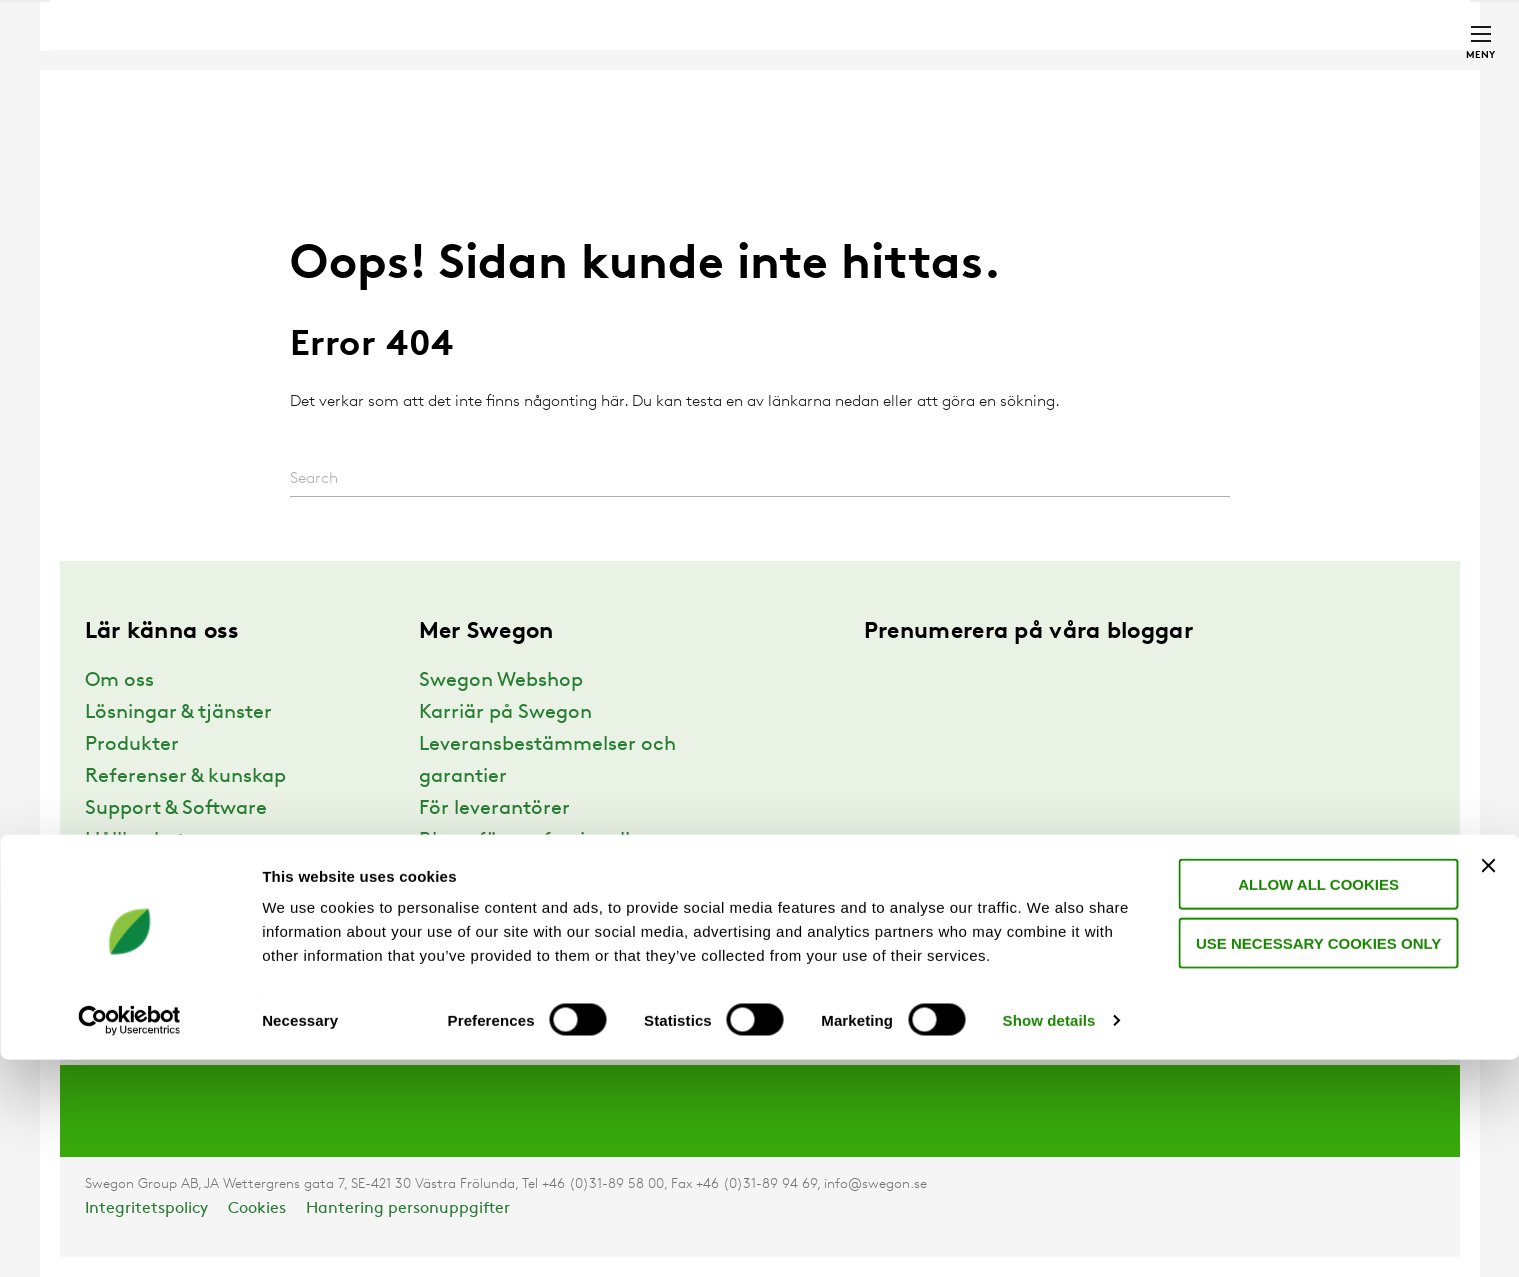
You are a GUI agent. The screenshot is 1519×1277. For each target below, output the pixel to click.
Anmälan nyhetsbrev (515, 937)
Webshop (1196, 9)
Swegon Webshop (501, 681)
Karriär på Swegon (505, 713)
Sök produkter (859, 10)
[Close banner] (1488, 1083)
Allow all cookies (1314, 1101)
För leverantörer (494, 809)
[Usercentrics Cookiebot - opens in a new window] (129, 1238)
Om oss (119, 681)
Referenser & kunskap (185, 777)
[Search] (760, 479)
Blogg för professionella (530, 841)
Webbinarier (476, 905)
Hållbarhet (135, 841)
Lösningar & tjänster (178, 713)
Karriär (1117, 9)
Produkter (132, 745)
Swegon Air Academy (518, 969)
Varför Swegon (155, 873)
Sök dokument (1006, 10)
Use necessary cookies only (1314, 1160)
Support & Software (176, 809)
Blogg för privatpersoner (534, 873)
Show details (1049, 1237)
